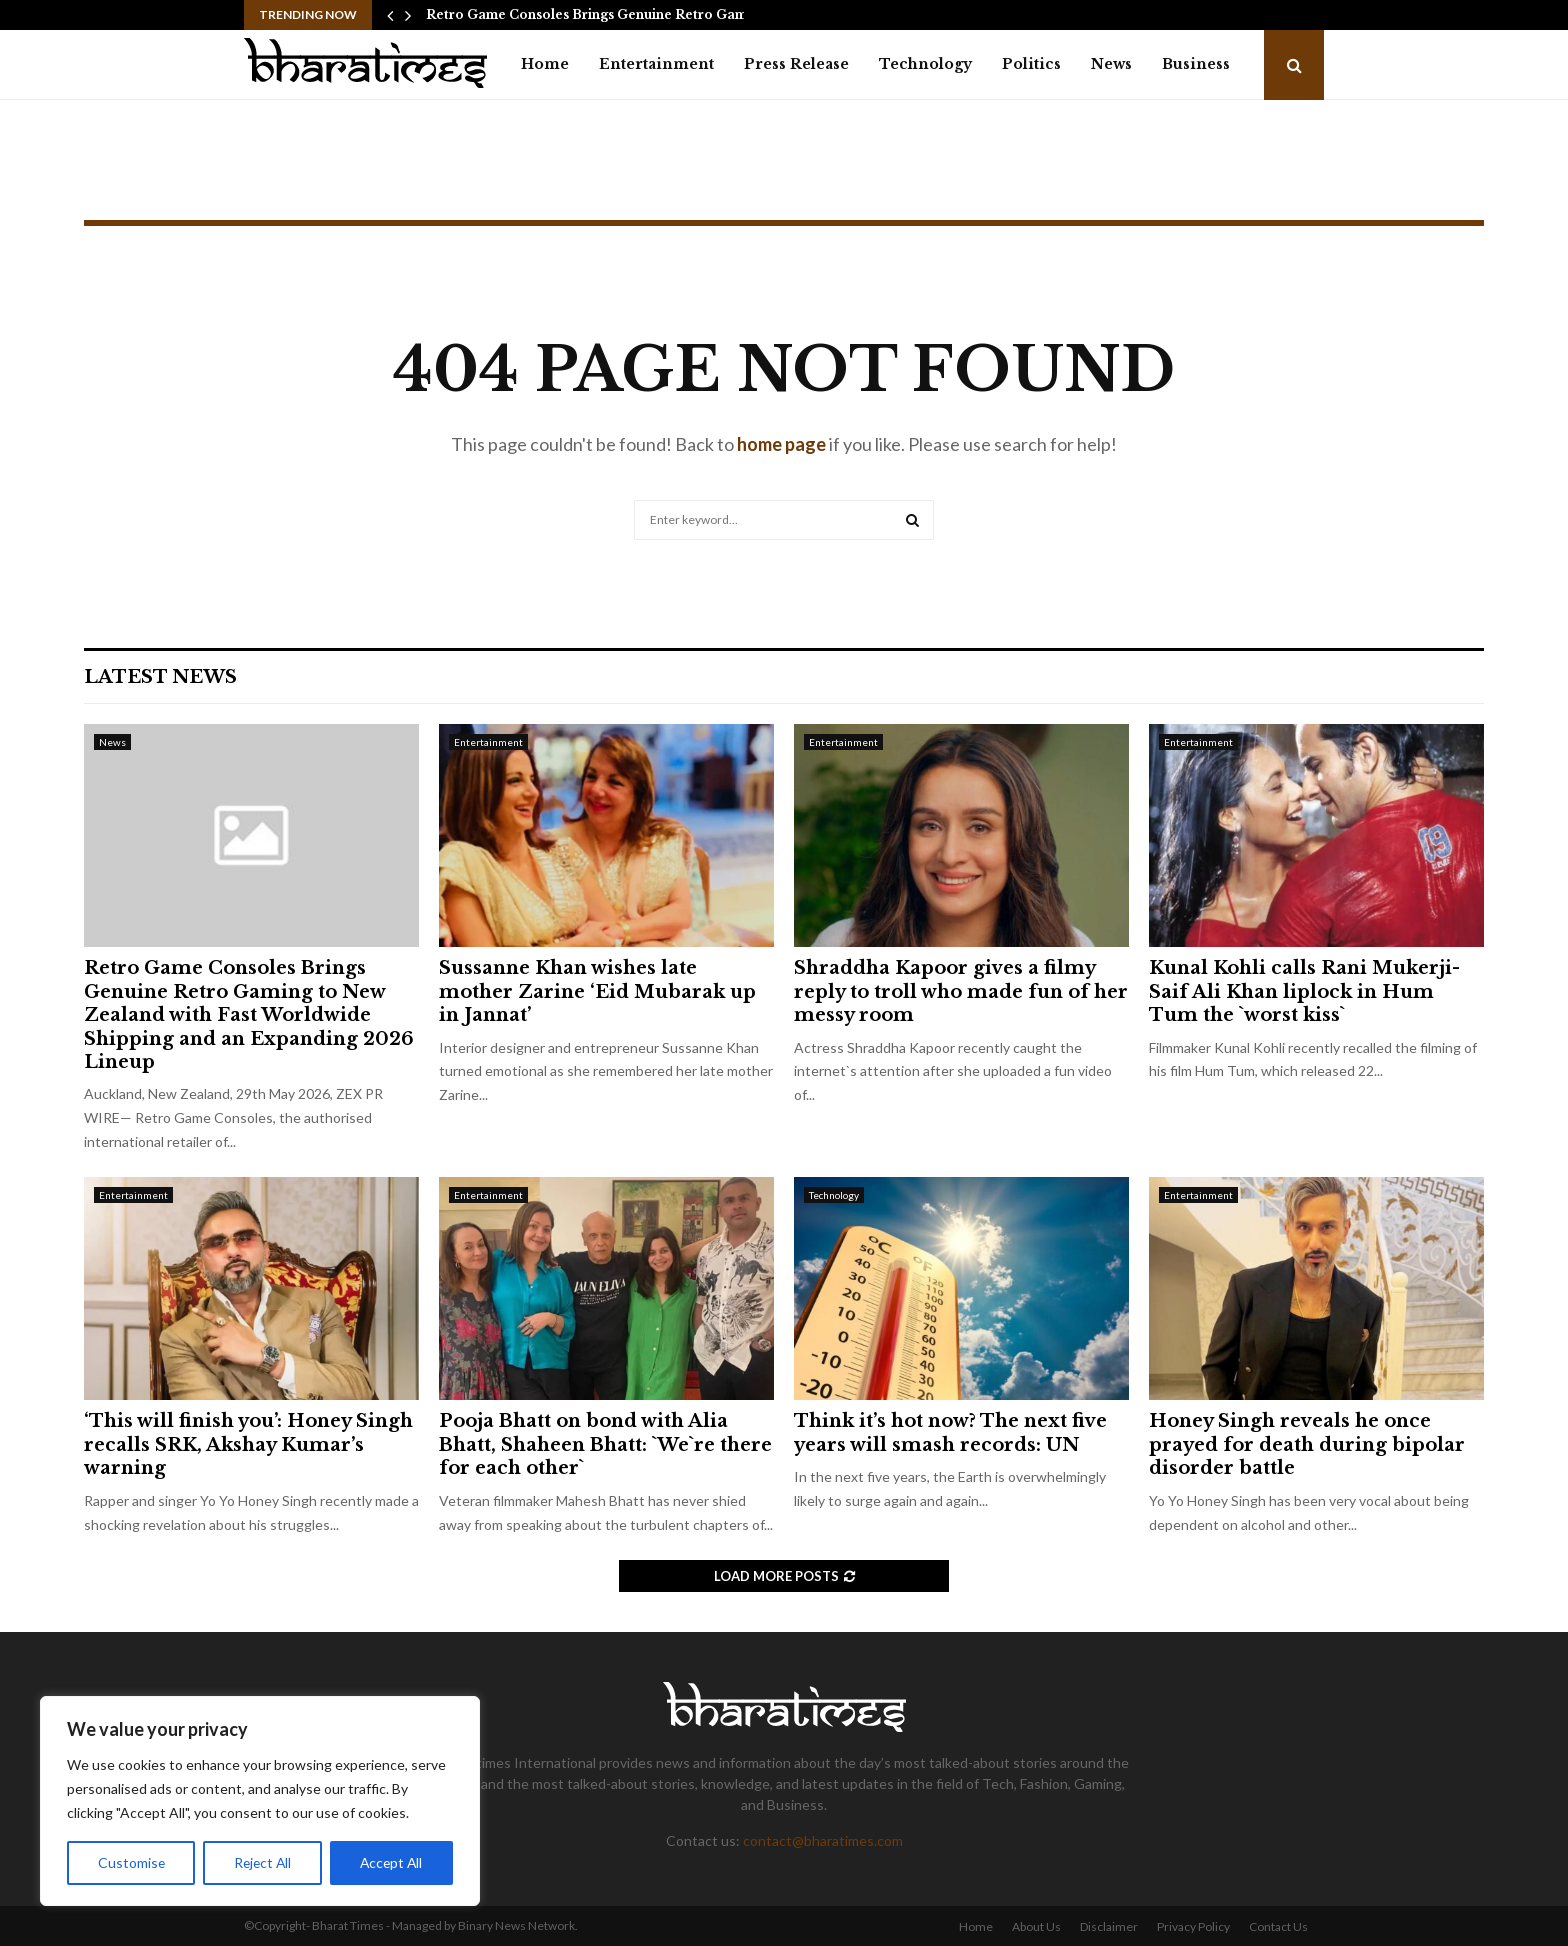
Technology (925, 64)
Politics (1031, 64)
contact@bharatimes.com (823, 1840)
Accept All (391, 1862)
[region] (260, 1801)
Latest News (160, 677)
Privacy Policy (1193, 1926)
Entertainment (656, 64)
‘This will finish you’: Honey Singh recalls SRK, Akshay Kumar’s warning (248, 1444)
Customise (131, 1862)
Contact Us (1278, 1926)
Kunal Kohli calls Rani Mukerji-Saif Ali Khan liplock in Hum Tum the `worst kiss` (1304, 991)
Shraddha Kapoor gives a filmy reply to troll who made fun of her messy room (961, 991)
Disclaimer (1109, 1926)
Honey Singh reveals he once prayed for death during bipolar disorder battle (1307, 1444)
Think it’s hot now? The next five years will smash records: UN (950, 1432)
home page (781, 444)
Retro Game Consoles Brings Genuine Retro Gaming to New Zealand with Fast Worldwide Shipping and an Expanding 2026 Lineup (249, 1015)
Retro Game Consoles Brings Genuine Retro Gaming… (601, 14)
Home (545, 64)
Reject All (262, 1862)
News (1111, 64)
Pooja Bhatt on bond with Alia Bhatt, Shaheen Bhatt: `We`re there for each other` (605, 1444)
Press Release (796, 64)
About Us (1036, 1926)
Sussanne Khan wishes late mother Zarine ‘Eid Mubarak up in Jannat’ (597, 991)
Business (1196, 64)
